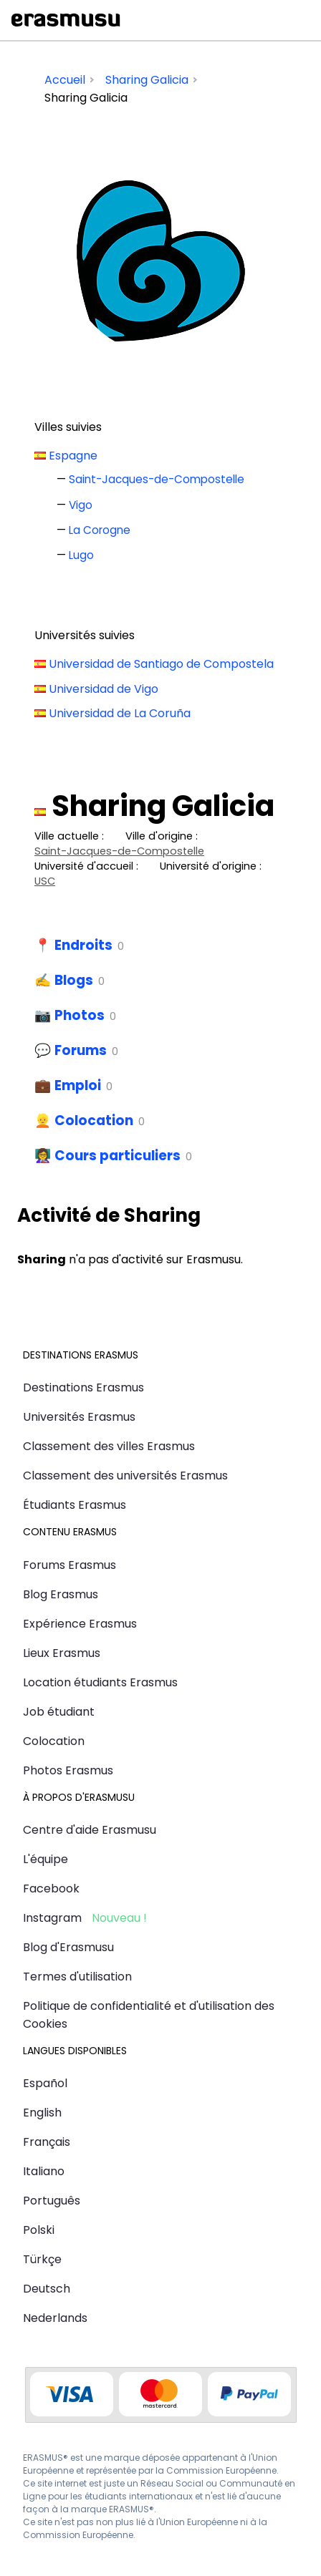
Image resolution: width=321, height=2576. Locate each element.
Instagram (52, 1918)
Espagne (73, 455)
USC (44, 881)
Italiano (43, 2171)
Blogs (73, 980)
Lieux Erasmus (61, 1653)
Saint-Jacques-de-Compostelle (156, 479)
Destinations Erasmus (83, 1387)
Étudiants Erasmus (74, 1505)
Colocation (93, 1120)
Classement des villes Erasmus (109, 1446)
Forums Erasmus (69, 1565)
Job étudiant (59, 1711)
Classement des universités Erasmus (125, 1475)
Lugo (81, 555)
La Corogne (99, 530)
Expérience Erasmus (80, 1623)
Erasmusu (65, 20)
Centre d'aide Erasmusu (89, 1830)
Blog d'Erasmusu (68, 1947)
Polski (38, 2230)
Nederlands (55, 2318)
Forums (80, 1050)
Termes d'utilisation (77, 1976)
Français (46, 2142)
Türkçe (42, 2259)
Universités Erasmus (79, 1417)
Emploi (77, 1085)
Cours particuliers (117, 1155)
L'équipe (45, 1859)
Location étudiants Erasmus (100, 1682)
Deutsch (46, 2288)
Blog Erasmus (60, 1594)
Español (45, 2083)
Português (51, 2200)
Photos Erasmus (68, 1770)
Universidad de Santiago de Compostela (161, 664)
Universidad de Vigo (103, 689)
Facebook (51, 1888)
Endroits (83, 945)
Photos (79, 1015)
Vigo (80, 504)
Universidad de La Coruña (120, 713)
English (42, 2112)
